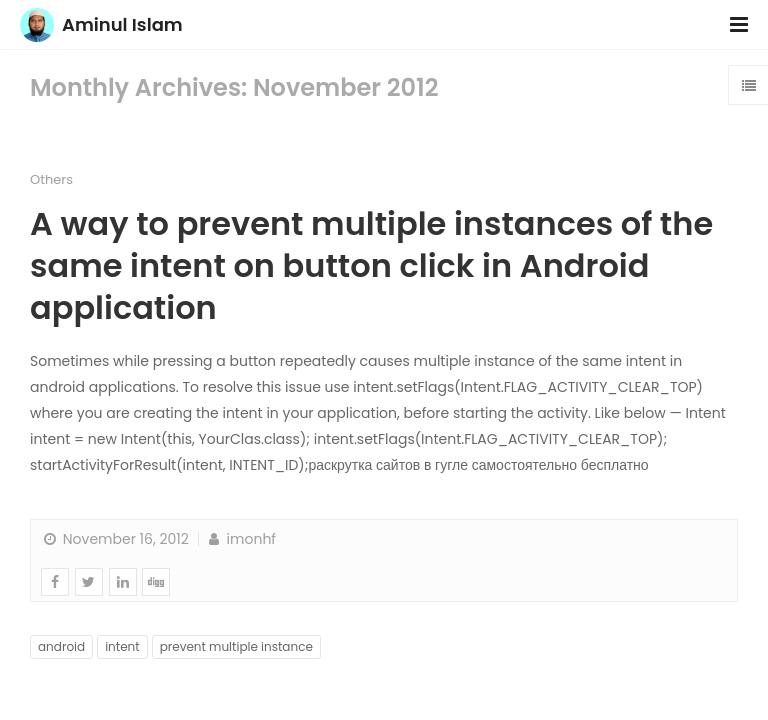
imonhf (240, 539)
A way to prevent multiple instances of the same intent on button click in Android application (371, 265)
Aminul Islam (122, 24)
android (61, 646)
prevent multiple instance (236, 646)
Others (51, 179)
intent (122, 646)
